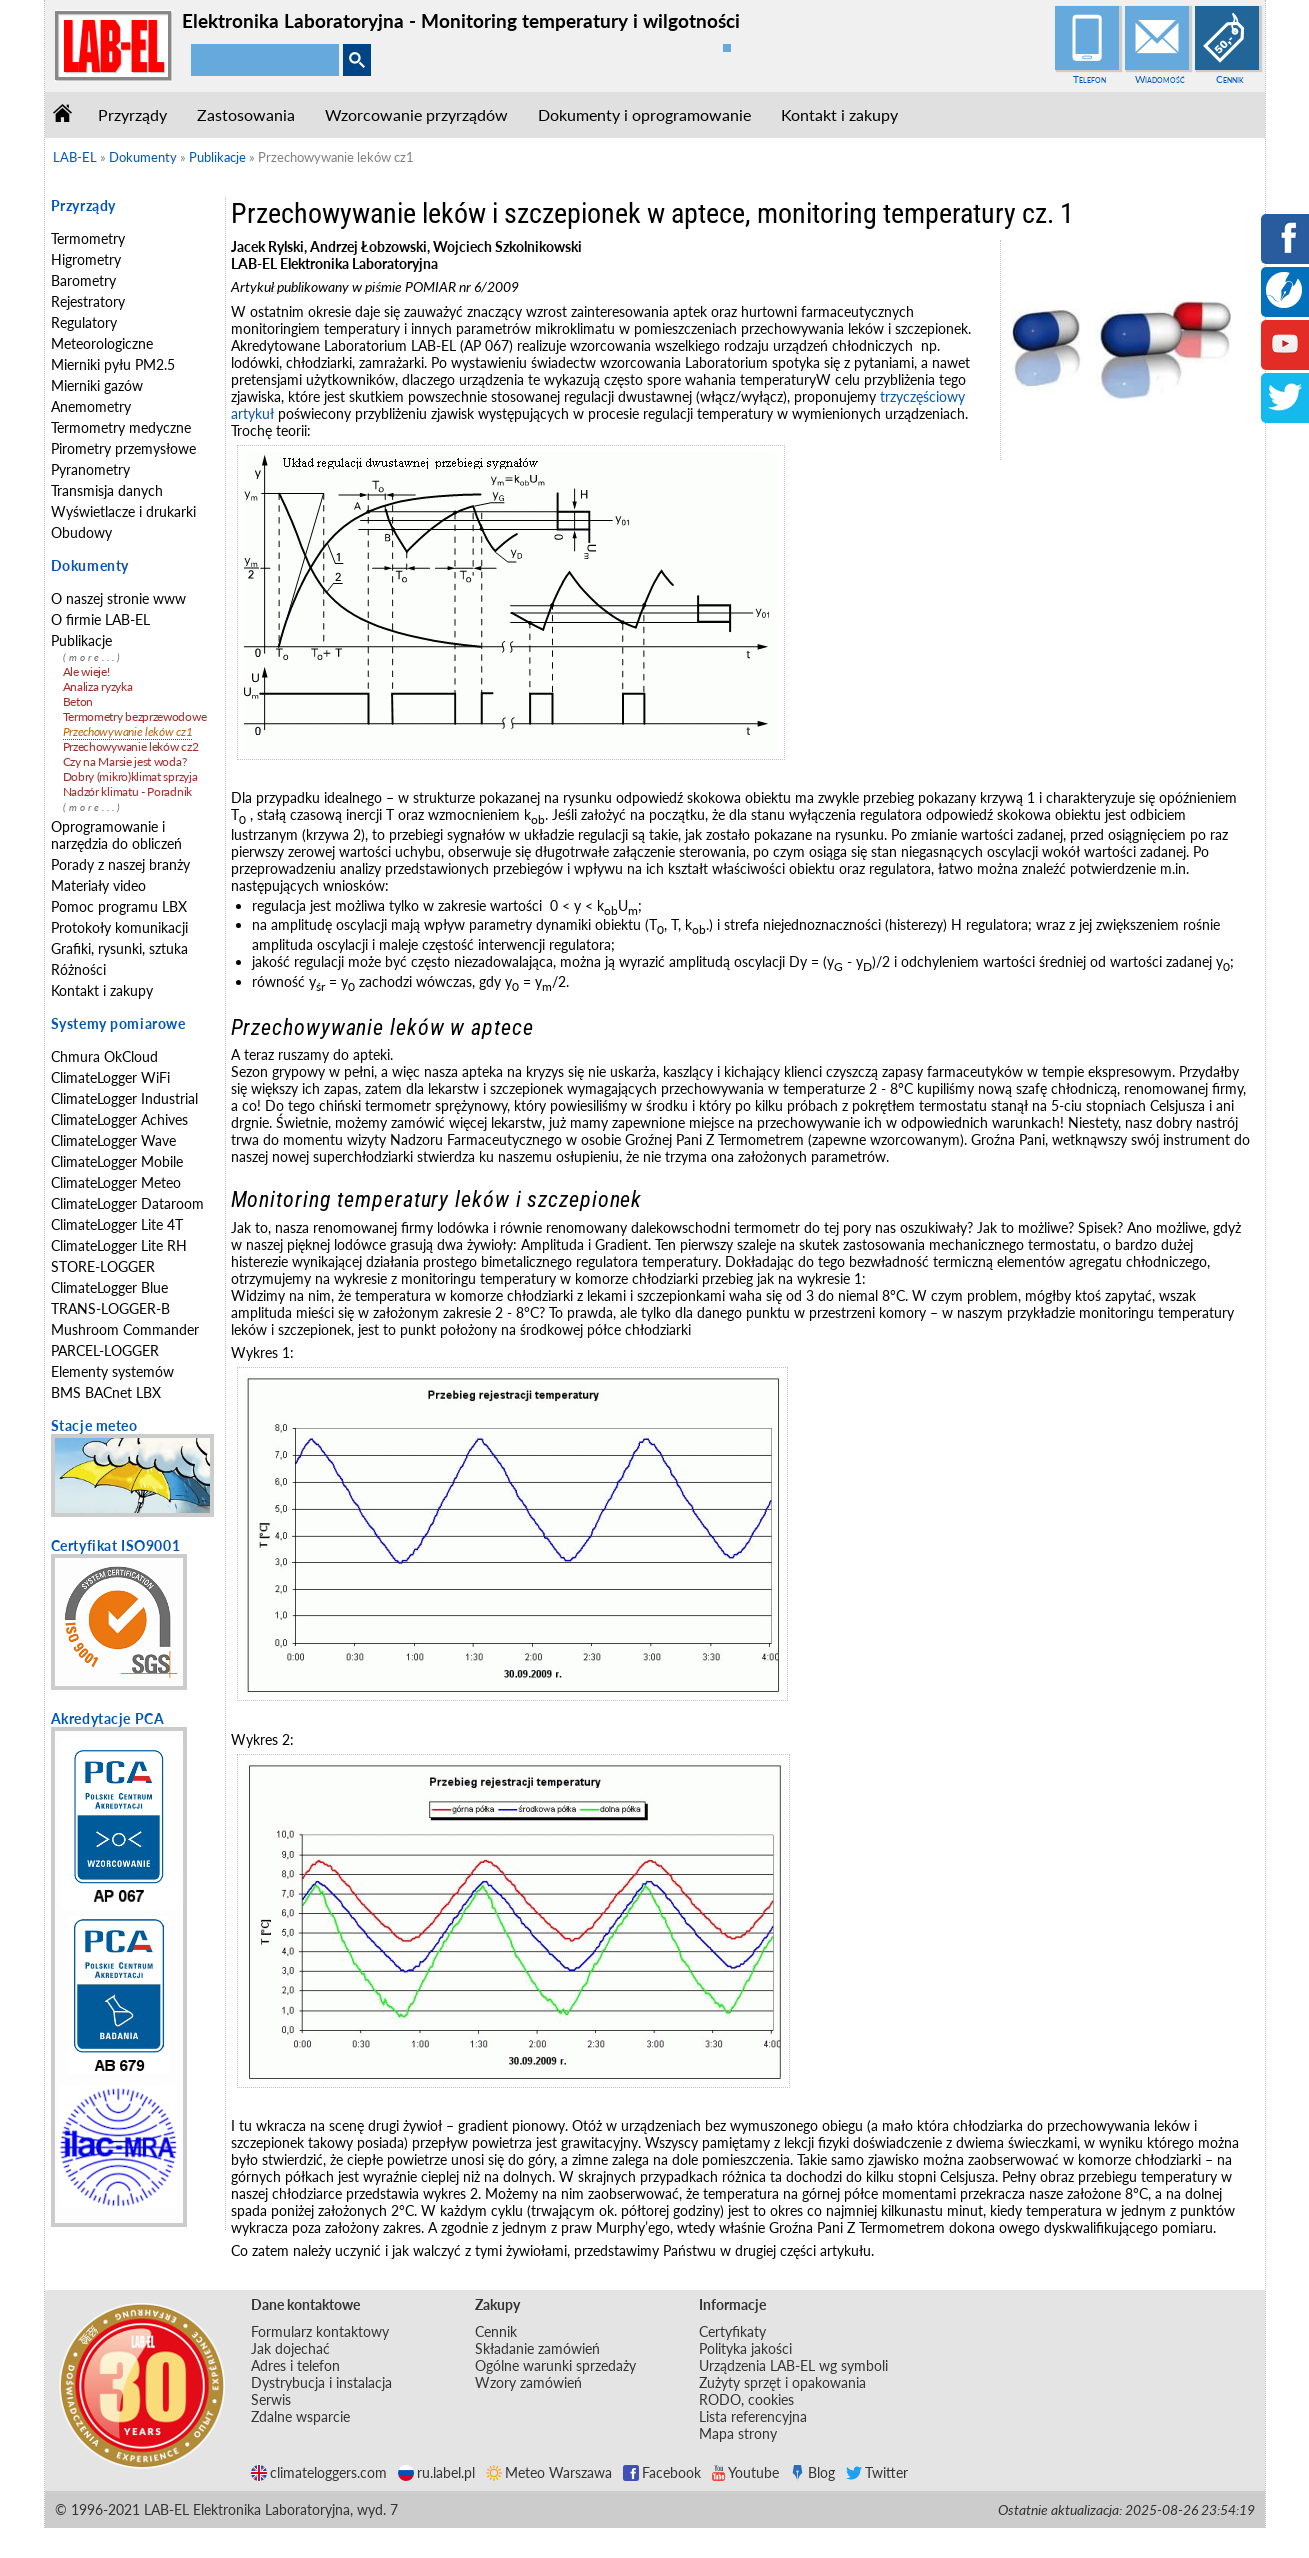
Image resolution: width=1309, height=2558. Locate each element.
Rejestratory (88, 301)
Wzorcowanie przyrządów (416, 114)
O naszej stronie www (118, 598)
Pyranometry (90, 469)
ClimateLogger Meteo (116, 1182)
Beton (78, 701)
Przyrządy (132, 114)
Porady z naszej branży (120, 864)
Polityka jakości (745, 2348)
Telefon (1089, 79)
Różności (78, 969)
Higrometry (86, 259)
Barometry (83, 280)
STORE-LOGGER (103, 1266)
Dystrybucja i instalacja (321, 2382)
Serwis (271, 2399)
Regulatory (84, 322)
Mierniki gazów (97, 385)
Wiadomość (1160, 79)
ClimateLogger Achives (119, 1119)
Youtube (745, 2472)
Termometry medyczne (121, 427)
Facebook (662, 2472)
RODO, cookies (746, 2399)
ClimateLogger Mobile (117, 1161)
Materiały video (98, 885)
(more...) (93, 657)
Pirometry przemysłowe (123, 448)
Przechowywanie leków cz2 (131, 746)
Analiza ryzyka (98, 686)
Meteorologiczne (102, 343)
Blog (812, 2472)
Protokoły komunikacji (119, 927)
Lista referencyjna (753, 2416)
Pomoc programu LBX (119, 906)
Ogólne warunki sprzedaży (555, 2365)
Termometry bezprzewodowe (135, 716)
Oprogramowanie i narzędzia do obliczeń (116, 835)
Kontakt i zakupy (839, 114)
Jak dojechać (290, 2348)
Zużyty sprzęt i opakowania (782, 2382)
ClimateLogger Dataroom (127, 1203)
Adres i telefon (295, 2365)
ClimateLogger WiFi (110, 1077)
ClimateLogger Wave (113, 1140)
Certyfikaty (732, 2331)
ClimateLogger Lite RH (119, 1245)
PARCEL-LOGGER (105, 1350)
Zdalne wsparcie (300, 2416)
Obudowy (81, 532)
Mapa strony (738, 2433)
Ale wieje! (86, 671)
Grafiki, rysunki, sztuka (119, 948)
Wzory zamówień (528, 2382)
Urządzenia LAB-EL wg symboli (793, 2365)
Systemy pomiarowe (118, 1023)
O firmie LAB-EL (100, 619)
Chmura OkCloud (104, 1056)
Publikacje (81, 640)
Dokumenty (90, 565)
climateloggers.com (319, 2472)
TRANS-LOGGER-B (110, 1308)
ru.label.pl (436, 2472)
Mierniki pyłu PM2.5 (113, 364)
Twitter (877, 2472)
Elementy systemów (112, 1371)
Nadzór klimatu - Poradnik (128, 791)
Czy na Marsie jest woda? (125, 761)
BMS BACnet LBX (106, 1392)
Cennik (1230, 79)
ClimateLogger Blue (109, 1287)
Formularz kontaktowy (320, 2331)
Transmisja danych (107, 490)
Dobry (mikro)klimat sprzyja (130, 776)
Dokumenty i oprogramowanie (644, 114)
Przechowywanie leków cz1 (128, 731)
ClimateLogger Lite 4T (117, 1224)
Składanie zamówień (537, 2348)
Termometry (88, 238)
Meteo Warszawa (549, 2472)
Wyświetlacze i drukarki (123, 511)
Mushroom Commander (125, 1329)
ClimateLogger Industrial (124, 1098)
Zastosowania (246, 114)
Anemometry (91, 406)
